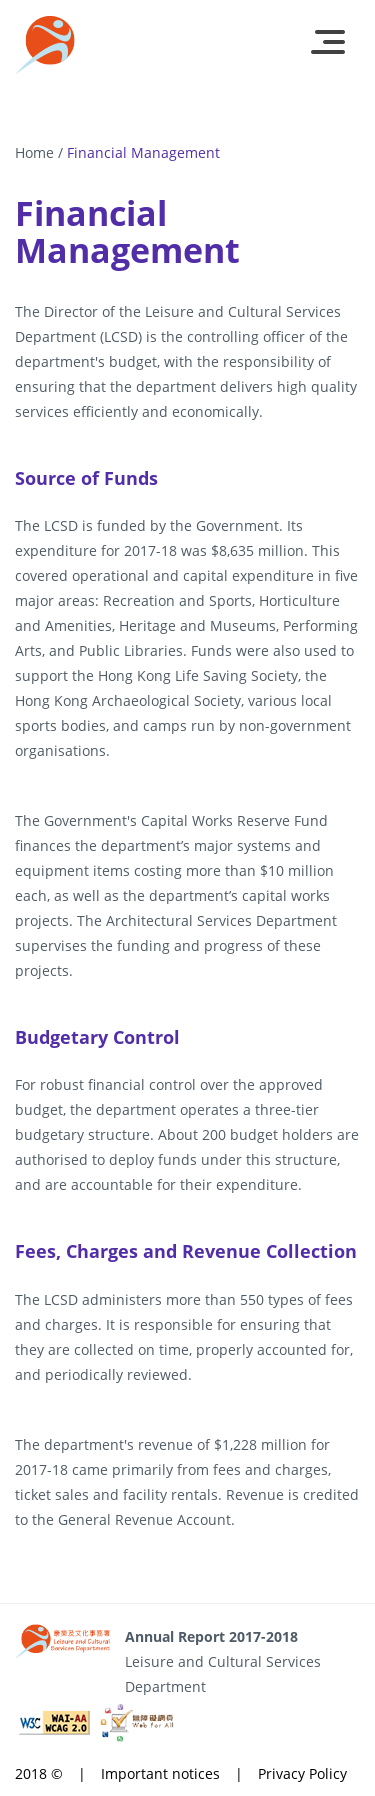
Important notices (160, 1773)
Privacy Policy (302, 1773)
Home (34, 152)
